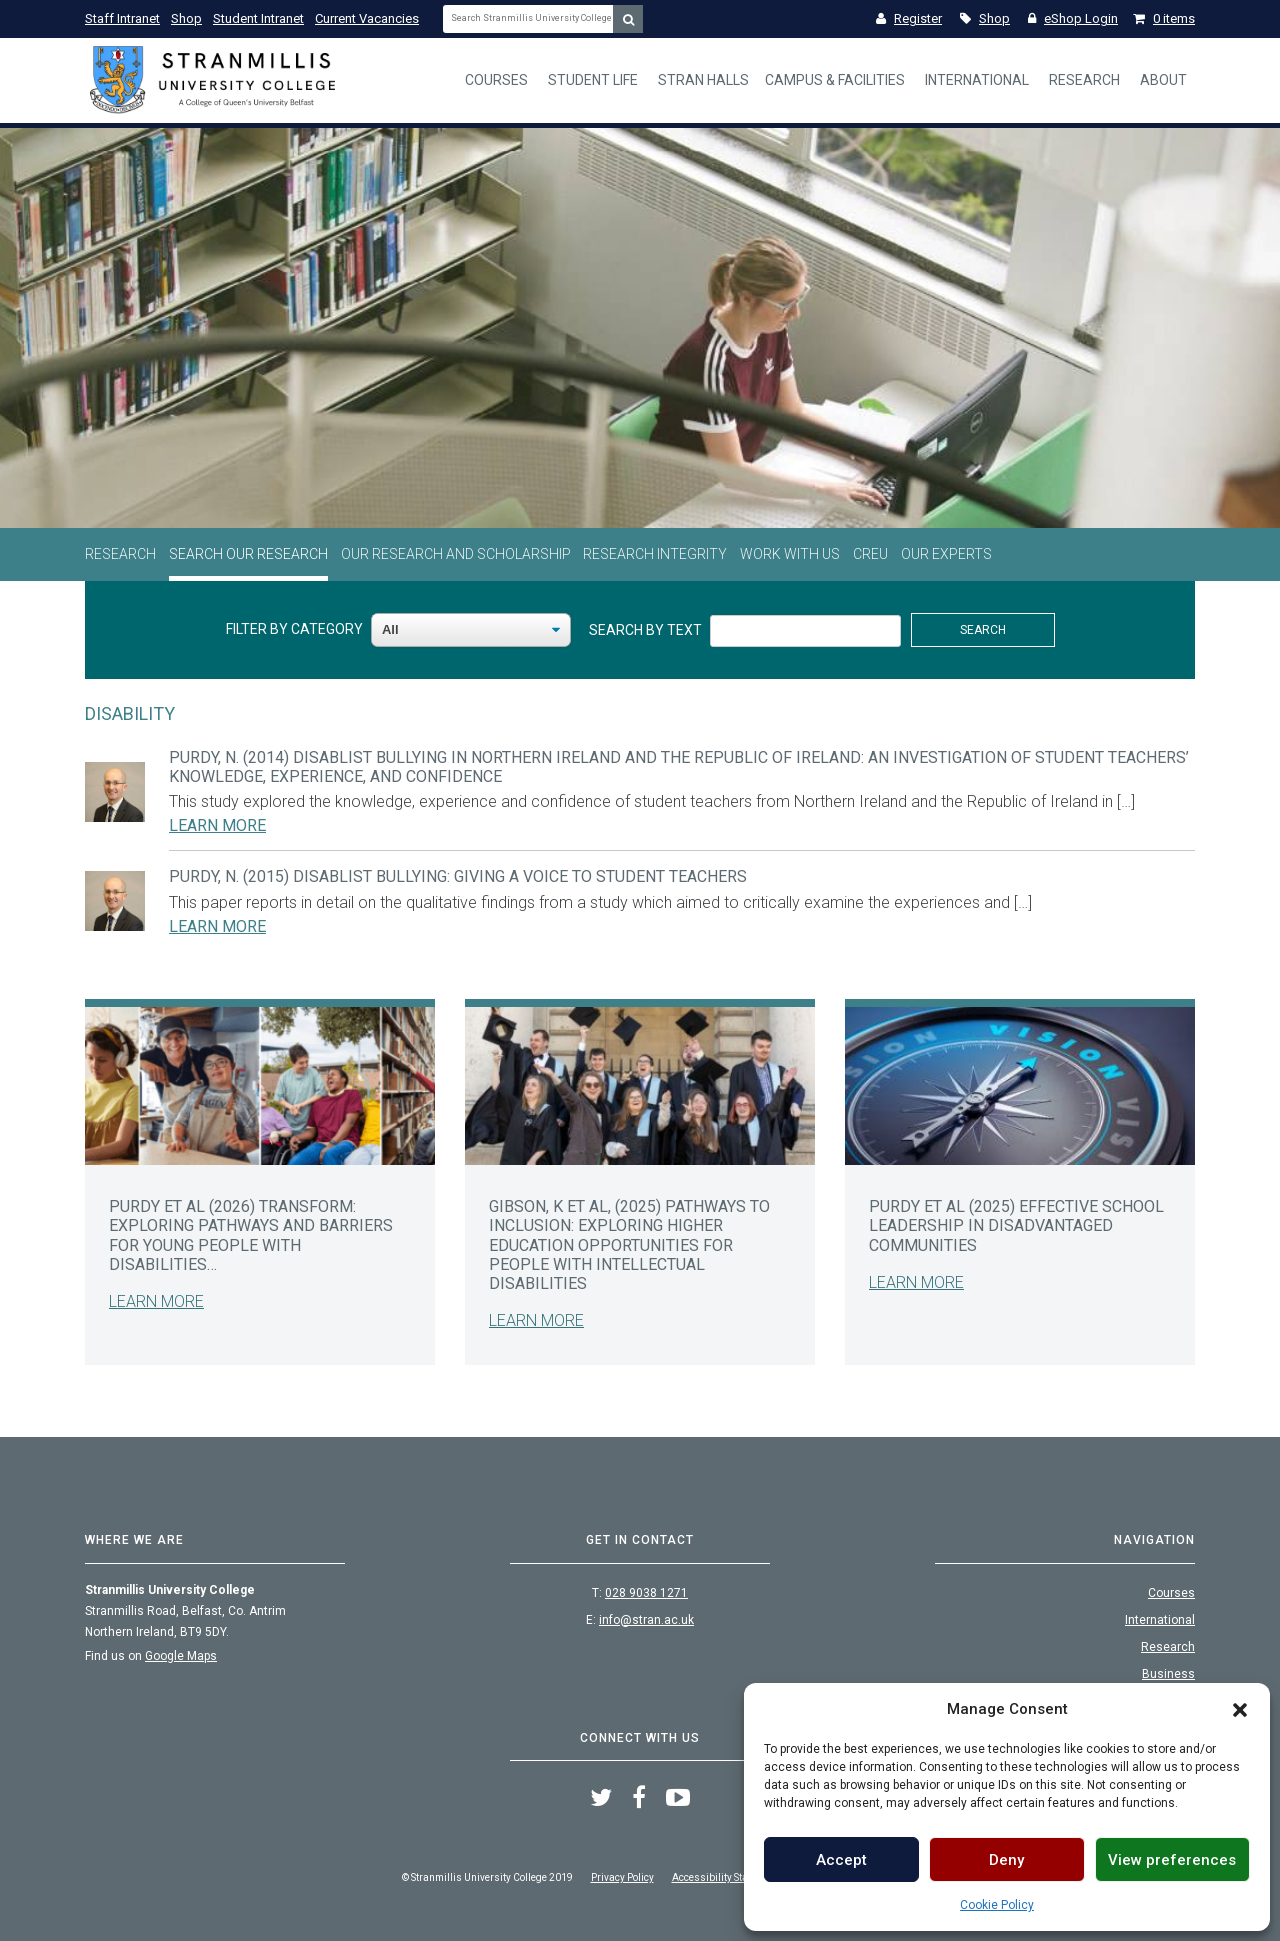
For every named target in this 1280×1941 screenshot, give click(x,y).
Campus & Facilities (835, 80)
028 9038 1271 (646, 1593)
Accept (841, 1860)
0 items (1164, 18)
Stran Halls (703, 80)
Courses (496, 80)
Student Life (593, 80)
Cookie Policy (997, 1905)
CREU (870, 554)
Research (1084, 80)
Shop (186, 18)
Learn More (217, 825)
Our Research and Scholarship (456, 554)
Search (983, 630)
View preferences (1172, 1860)
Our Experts (946, 554)
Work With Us (790, 554)
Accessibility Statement (725, 1877)
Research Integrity (655, 554)
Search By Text (645, 630)
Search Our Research (248, 554)
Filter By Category (294, 629)
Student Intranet (258, 18)
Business (1168, 1674)
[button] (1240, 1709)
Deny (1006, 1860)
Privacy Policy (622, 1877)
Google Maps (181, 1656)
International (977, 80)
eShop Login (1073, 18)
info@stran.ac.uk (646, 1620)
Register (909, 18)
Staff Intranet (122, 18)
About (1163, 80)
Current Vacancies (367, 18)
